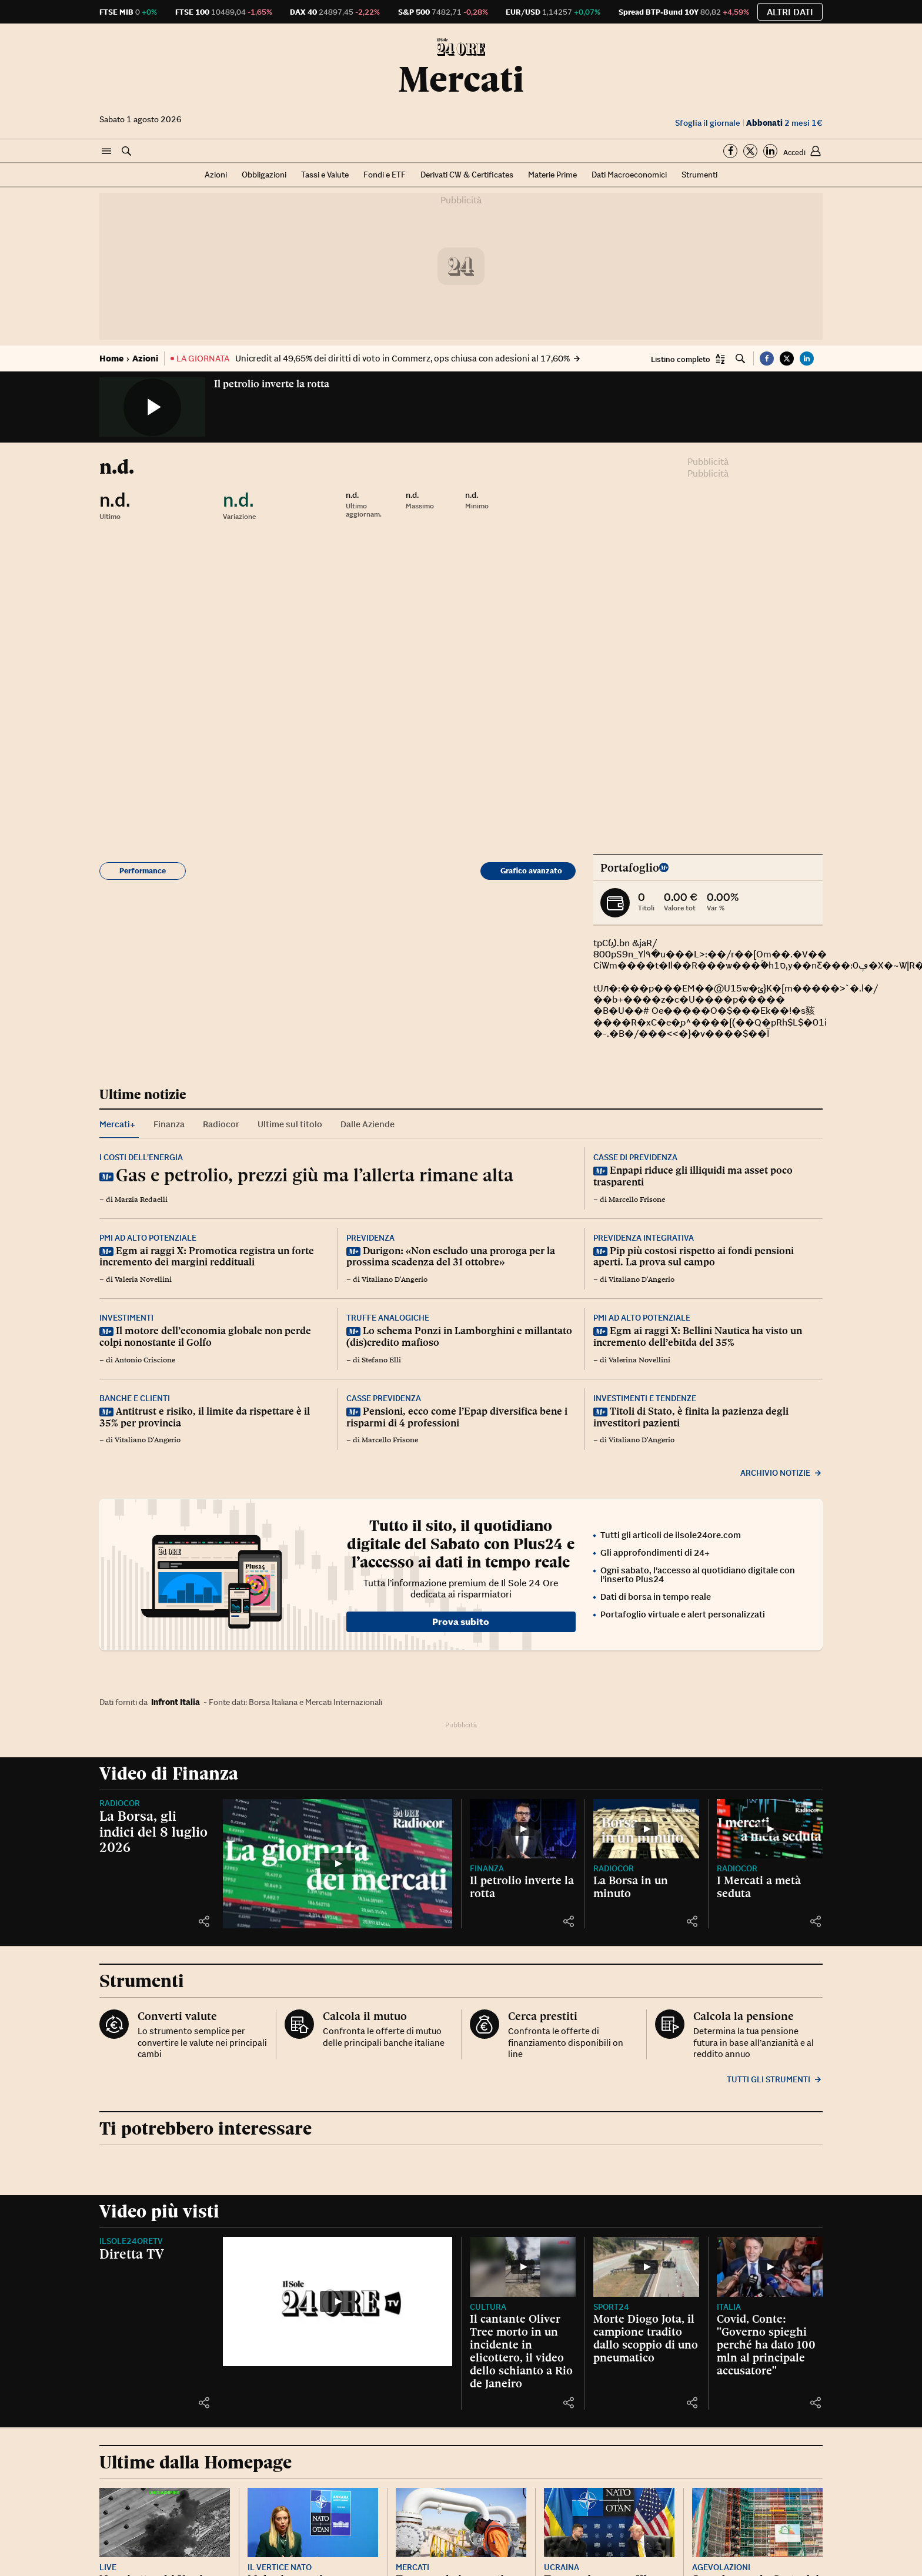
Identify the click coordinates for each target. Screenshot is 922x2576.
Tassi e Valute (325, 174)
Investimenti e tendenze (644, 1398)
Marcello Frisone (637, 1199)
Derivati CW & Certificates (466, 174)
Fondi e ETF (384, 174)
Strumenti (699, 174)
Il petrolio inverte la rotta (271, 383)
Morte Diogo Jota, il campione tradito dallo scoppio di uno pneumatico (645, 2338)
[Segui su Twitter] (750, 151)
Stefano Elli (381, 1360)
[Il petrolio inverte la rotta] (523, 1828)
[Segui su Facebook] (730, 151)
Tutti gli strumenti (775, 2079)
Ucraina (561, 2567)
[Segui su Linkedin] (770, 151)
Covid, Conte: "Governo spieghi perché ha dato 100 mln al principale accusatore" (766, 2344)
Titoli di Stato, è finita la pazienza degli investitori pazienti (691, 1417)
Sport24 (611, 2307)
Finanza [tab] (169, 1124)
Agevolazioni (721, 2567)
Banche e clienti (134, 1398)
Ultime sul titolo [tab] (290, 1124)
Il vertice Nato (280, 2567)
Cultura (488, 2307)
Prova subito (460, 1621)
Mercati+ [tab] (117, 1124)
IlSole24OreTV (131, 2241)
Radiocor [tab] (221, 1124)
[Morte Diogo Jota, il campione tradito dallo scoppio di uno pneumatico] (646, 2266)
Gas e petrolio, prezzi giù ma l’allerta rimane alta (314, 1175)
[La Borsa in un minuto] (646, 1828)
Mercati (461, 79)
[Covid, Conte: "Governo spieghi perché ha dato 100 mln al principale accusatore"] (770, 2266)
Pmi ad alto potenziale (147, 1238)
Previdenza (370, 1238)
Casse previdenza (383, 1398)
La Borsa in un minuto (630, 1886)
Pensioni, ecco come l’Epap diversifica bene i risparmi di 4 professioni (456, 1417)
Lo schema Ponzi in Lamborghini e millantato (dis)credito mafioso (459, 1336)
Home (111, 358)
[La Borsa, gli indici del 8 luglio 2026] (337, 1863)
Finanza (487, 1868)
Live (107, 2567)
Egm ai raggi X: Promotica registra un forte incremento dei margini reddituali (206, 1256)
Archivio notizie (781, 1473)
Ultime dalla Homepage (195, 2462)
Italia (729, 2307)
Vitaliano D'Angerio (394, 1279)
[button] (106, 151)
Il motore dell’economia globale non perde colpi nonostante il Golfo (205, 1336)
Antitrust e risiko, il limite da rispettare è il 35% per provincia (204, 1417)
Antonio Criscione (145, 1360)
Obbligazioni (264, 174)
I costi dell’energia (141, 1157)
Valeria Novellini (143, 1279)
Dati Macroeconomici (629, 174)
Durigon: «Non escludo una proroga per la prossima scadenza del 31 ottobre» (450, 1256)
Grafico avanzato (531, 871)
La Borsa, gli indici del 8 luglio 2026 (153, 1831)
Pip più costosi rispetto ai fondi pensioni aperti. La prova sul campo (693, 1256)
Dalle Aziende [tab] (367, 1124)
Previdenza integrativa (643, 1238)
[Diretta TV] (337, 2301)
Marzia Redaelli (141, 1199)
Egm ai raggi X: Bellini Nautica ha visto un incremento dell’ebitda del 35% (697, 1336)
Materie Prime (552, 174)
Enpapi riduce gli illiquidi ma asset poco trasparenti (693, 1176)
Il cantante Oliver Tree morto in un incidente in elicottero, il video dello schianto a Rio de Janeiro (521, 2351)
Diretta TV (131, 2253)
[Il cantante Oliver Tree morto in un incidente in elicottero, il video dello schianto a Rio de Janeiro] (523, 2266)
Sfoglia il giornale (707, 123)
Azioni (216, 174)
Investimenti (126, 1318)
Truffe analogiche (387, 1318)
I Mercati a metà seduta (759, 1886)
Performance (142, 871)
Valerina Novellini (639, 1360)
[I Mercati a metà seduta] (770, 1828)
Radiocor (119, 1803)
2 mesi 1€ (784, 123)
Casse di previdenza (635, 1157)
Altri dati (790, 12)
